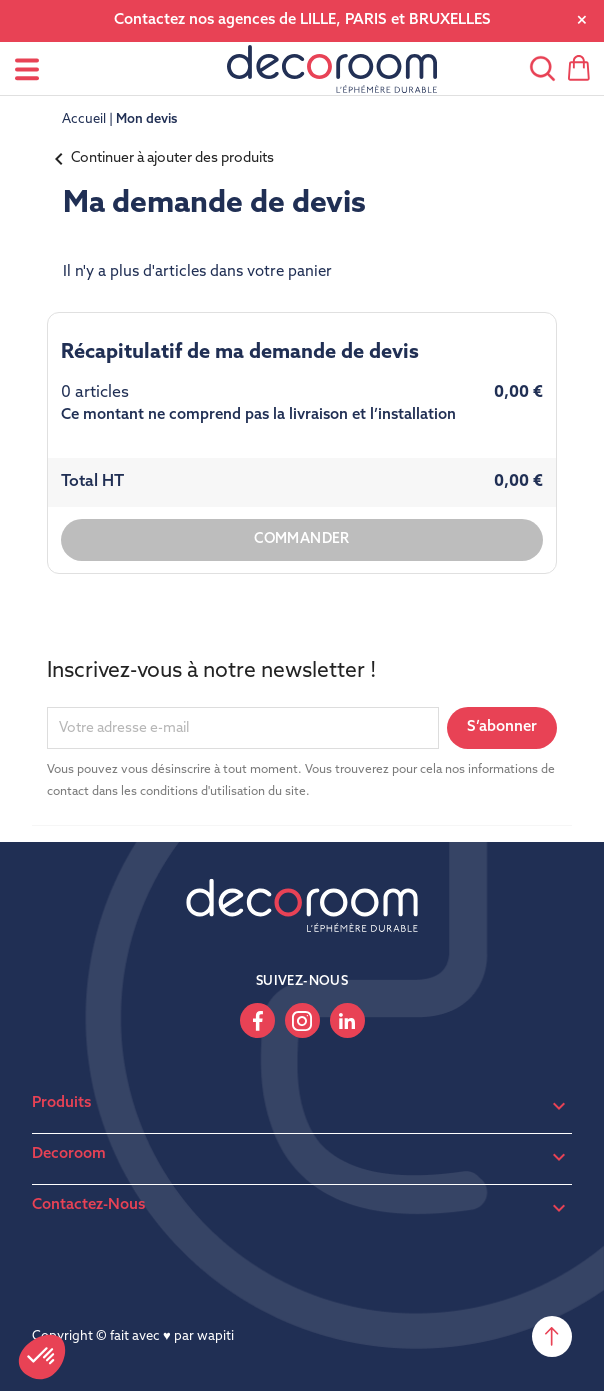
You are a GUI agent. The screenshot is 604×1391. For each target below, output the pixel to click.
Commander (302, 539)
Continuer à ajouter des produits (160, 158)
